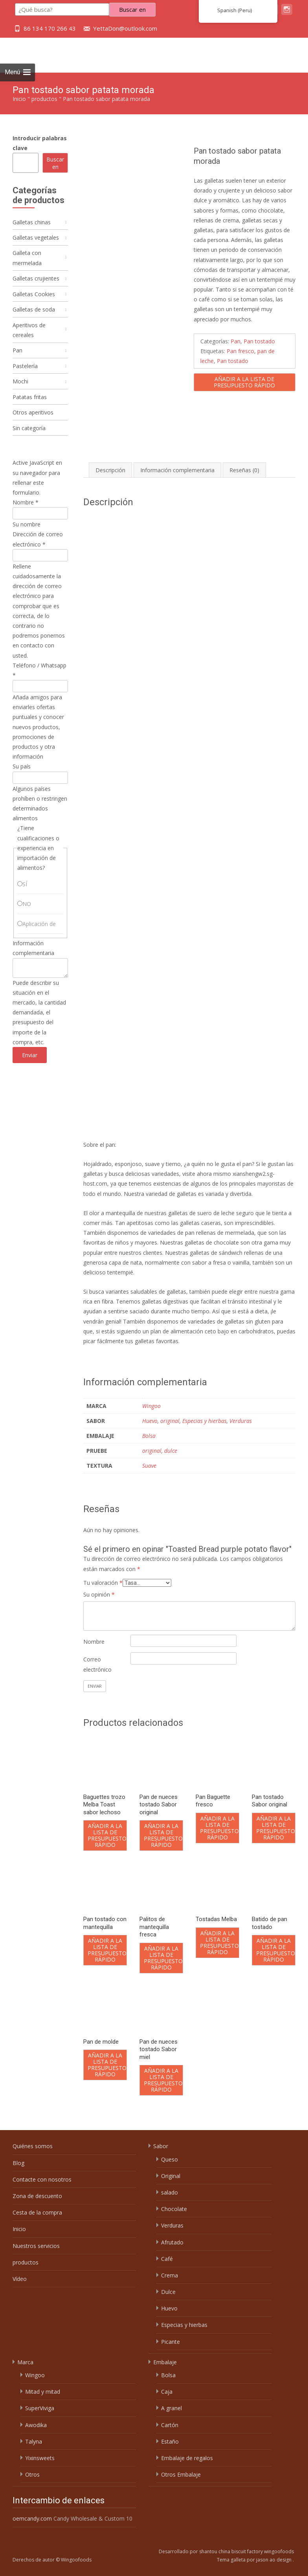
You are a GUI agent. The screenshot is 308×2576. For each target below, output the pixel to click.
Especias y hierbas (204, 1421)
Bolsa (149, 1435)
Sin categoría (29, 441)
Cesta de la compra (37, 2212)
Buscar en (55, 163)
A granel (171, 2408)
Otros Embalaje (181, 2474)
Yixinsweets (40, 2458)
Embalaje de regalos (187, 2458)
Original (170, 2176)
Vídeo (20, 2279)
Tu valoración (103, 1582)
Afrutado (172, 2242)
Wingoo (151, 1406)
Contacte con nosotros (42, 2179)
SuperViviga (39, 2408)
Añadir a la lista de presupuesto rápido (244, 382)
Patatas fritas (30, 408)
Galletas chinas (32, 222)
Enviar (29, 1069)
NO (26, 918)
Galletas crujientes (36, 282)
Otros (32, 2474)
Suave (149, 1465)
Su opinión (99, 1594)
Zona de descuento (37, 2196)
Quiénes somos (33, 2146)
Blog (18, 2163)
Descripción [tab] (110, 470)
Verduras (240, 1421)
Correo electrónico (97, 1664)
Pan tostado (259, 341)
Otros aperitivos (33, 424)
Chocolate (174, 2209)
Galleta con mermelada (27, 260)
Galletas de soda (34, 315)
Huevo (150, 1421)
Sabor (160, 2146)
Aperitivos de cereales (29, 336)
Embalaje (165, 2362)
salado (169, 2192)
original (170, 1421)
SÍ (24, 898)
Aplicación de (39, 937)
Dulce (168, 2291)
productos (44, 99)
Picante (170, 2341)
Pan (235, 341)
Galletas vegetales (36, 239)
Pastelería (25, 375)
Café (167, 2258)
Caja (166, 2391)
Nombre (93, 1641)
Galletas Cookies (34, 299)
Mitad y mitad (42, 2391)
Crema (169, 2275)
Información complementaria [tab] (177, 470)
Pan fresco (240, 351)
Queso (169, 2159)
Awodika (36, 2425)
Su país (22, 780)
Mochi (20, 391)
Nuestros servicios (36, 2246)
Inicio (19, 99)
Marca (25, 2362)
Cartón (169, 2425)
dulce (170, 1450)
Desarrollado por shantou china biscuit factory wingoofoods (226, 2551)
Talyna (33, 2441)
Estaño (170, 2441)
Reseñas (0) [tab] (244, 470)
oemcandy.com (32, 2518)
